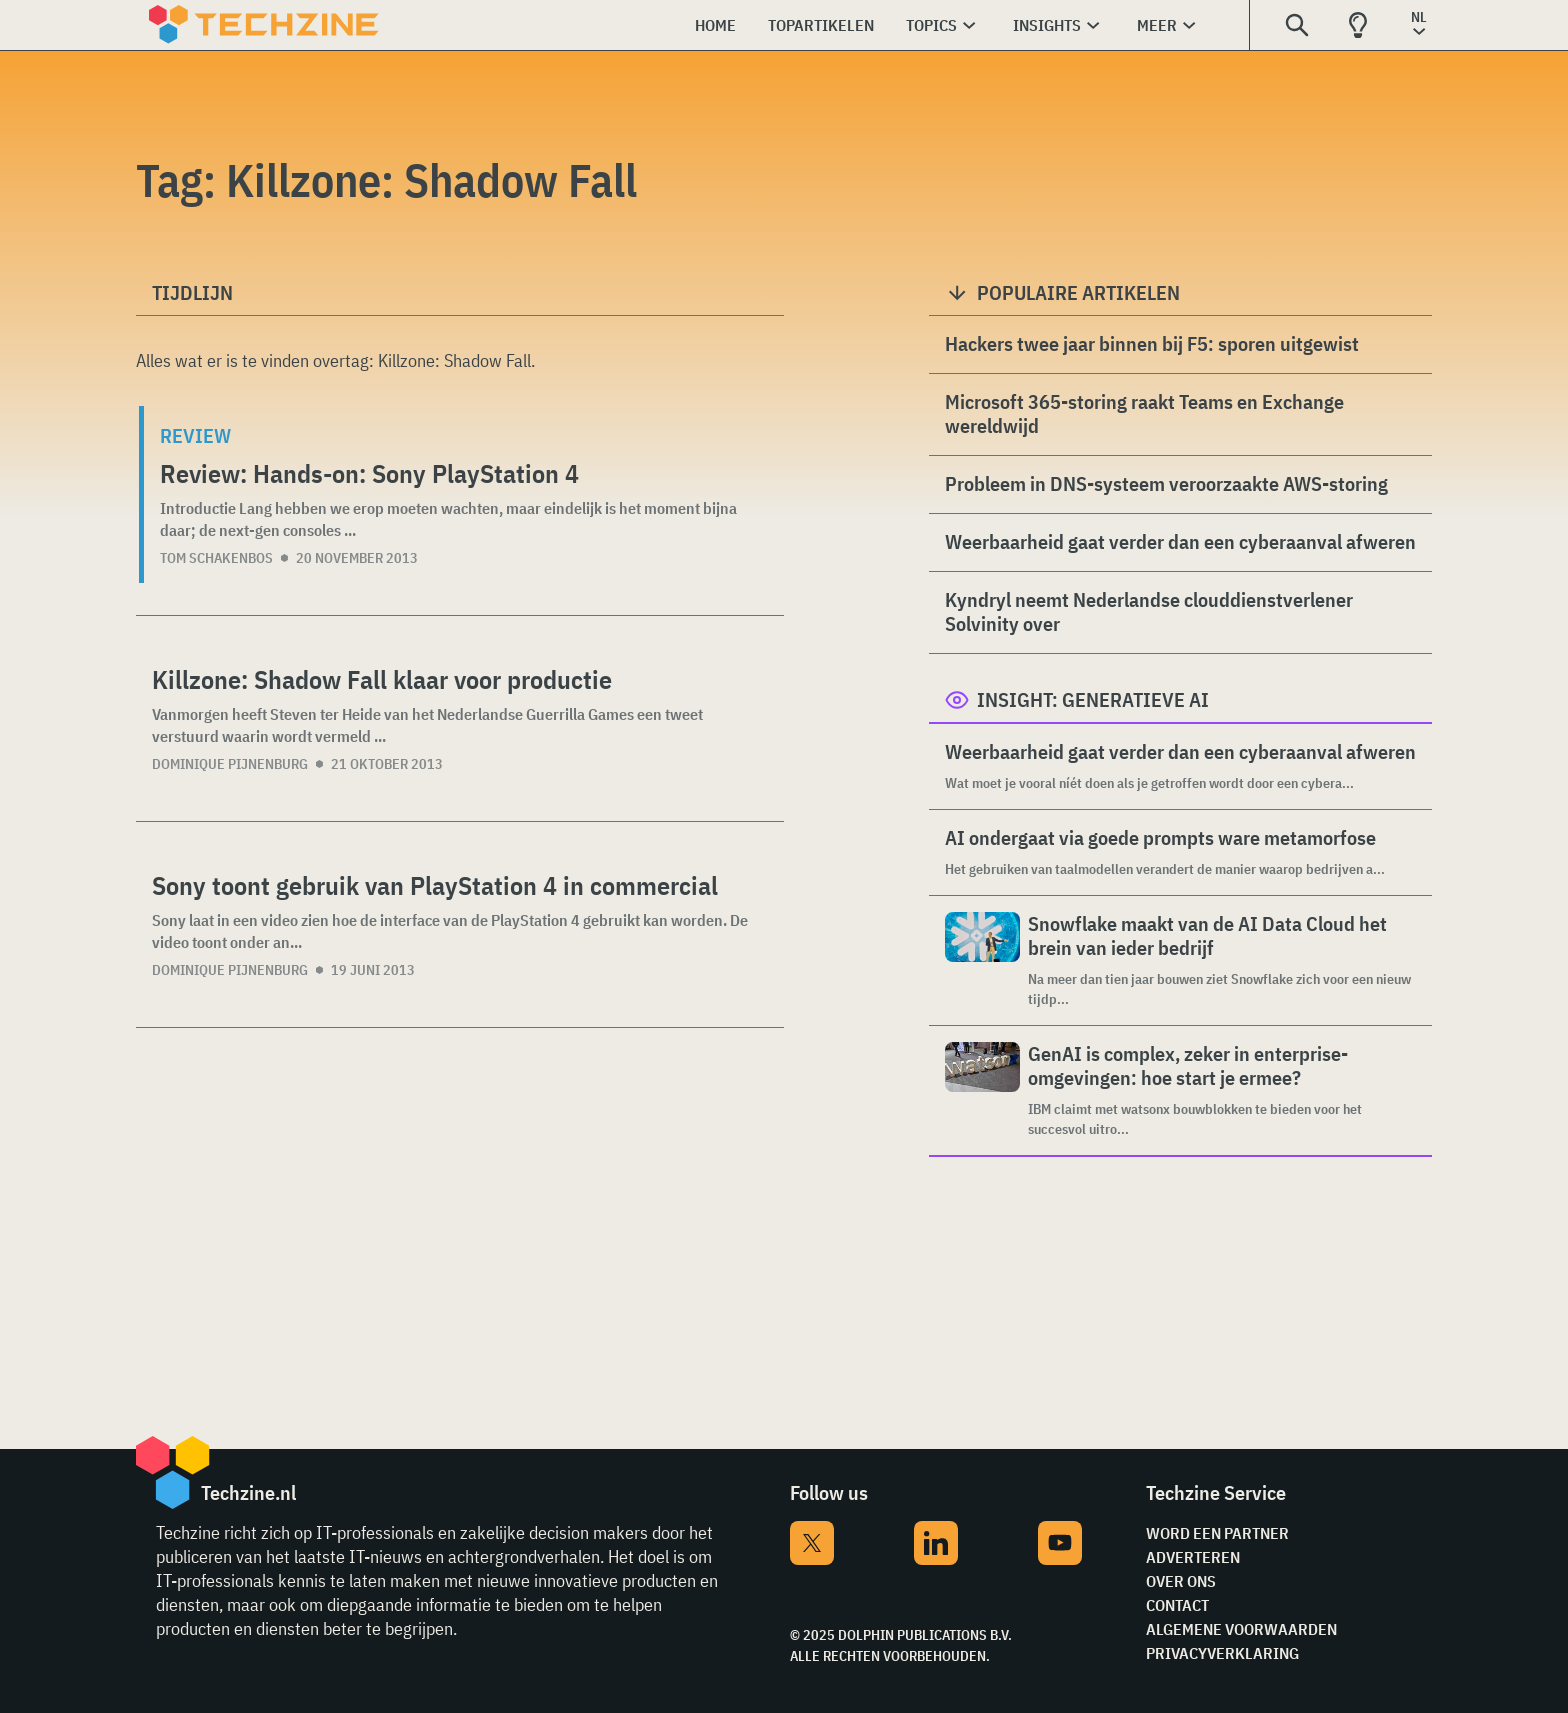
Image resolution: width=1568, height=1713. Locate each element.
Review (195, 435)
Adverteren (1193, 1557)
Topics (931, 25)
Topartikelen (821, 25)
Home (715, 25)
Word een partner (1217, 1533)
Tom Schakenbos (216, 558)
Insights (1047, 25)
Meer (1157, 25)
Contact (1177, 1605)
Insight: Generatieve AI (1093, 699)
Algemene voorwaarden (1241, 1629)
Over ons (1181, 1581)
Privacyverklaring (1222, 1653)
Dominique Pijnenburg (230, 764)
